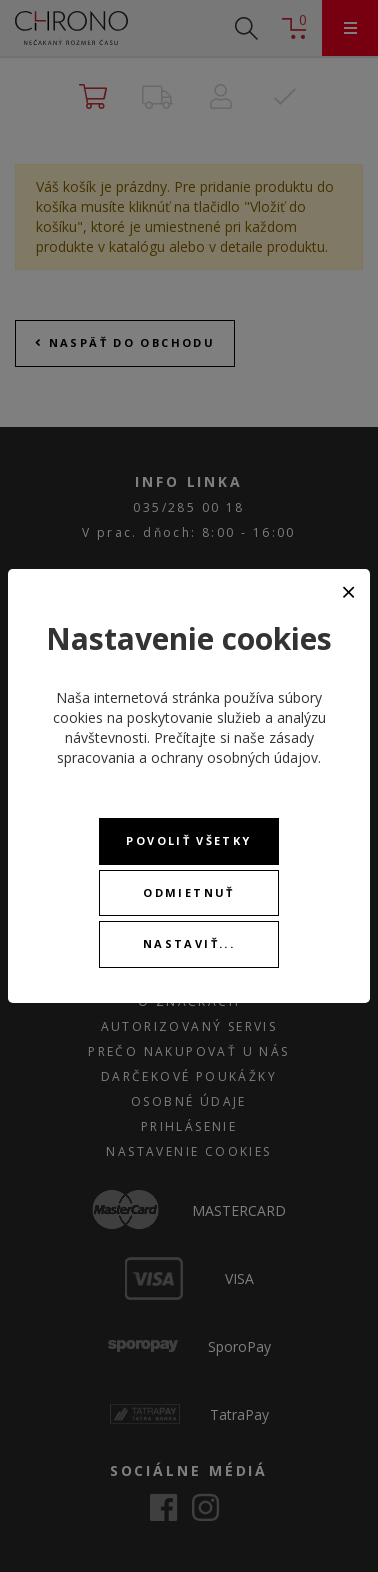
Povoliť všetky (188, 840)
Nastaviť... (189, 943)
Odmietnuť (188, 892)
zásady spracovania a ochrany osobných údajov (187, 747)
